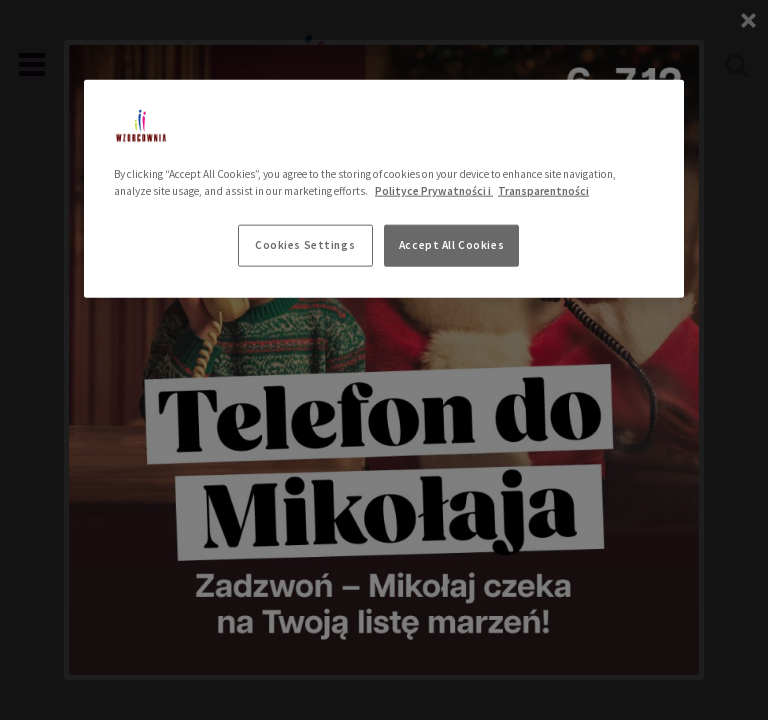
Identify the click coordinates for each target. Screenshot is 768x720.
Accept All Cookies (451, 245)
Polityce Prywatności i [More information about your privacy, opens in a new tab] (434, 191)
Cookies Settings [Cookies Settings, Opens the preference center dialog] (305, 245)
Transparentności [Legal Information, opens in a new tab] (543, 191)
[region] (384, 189)
